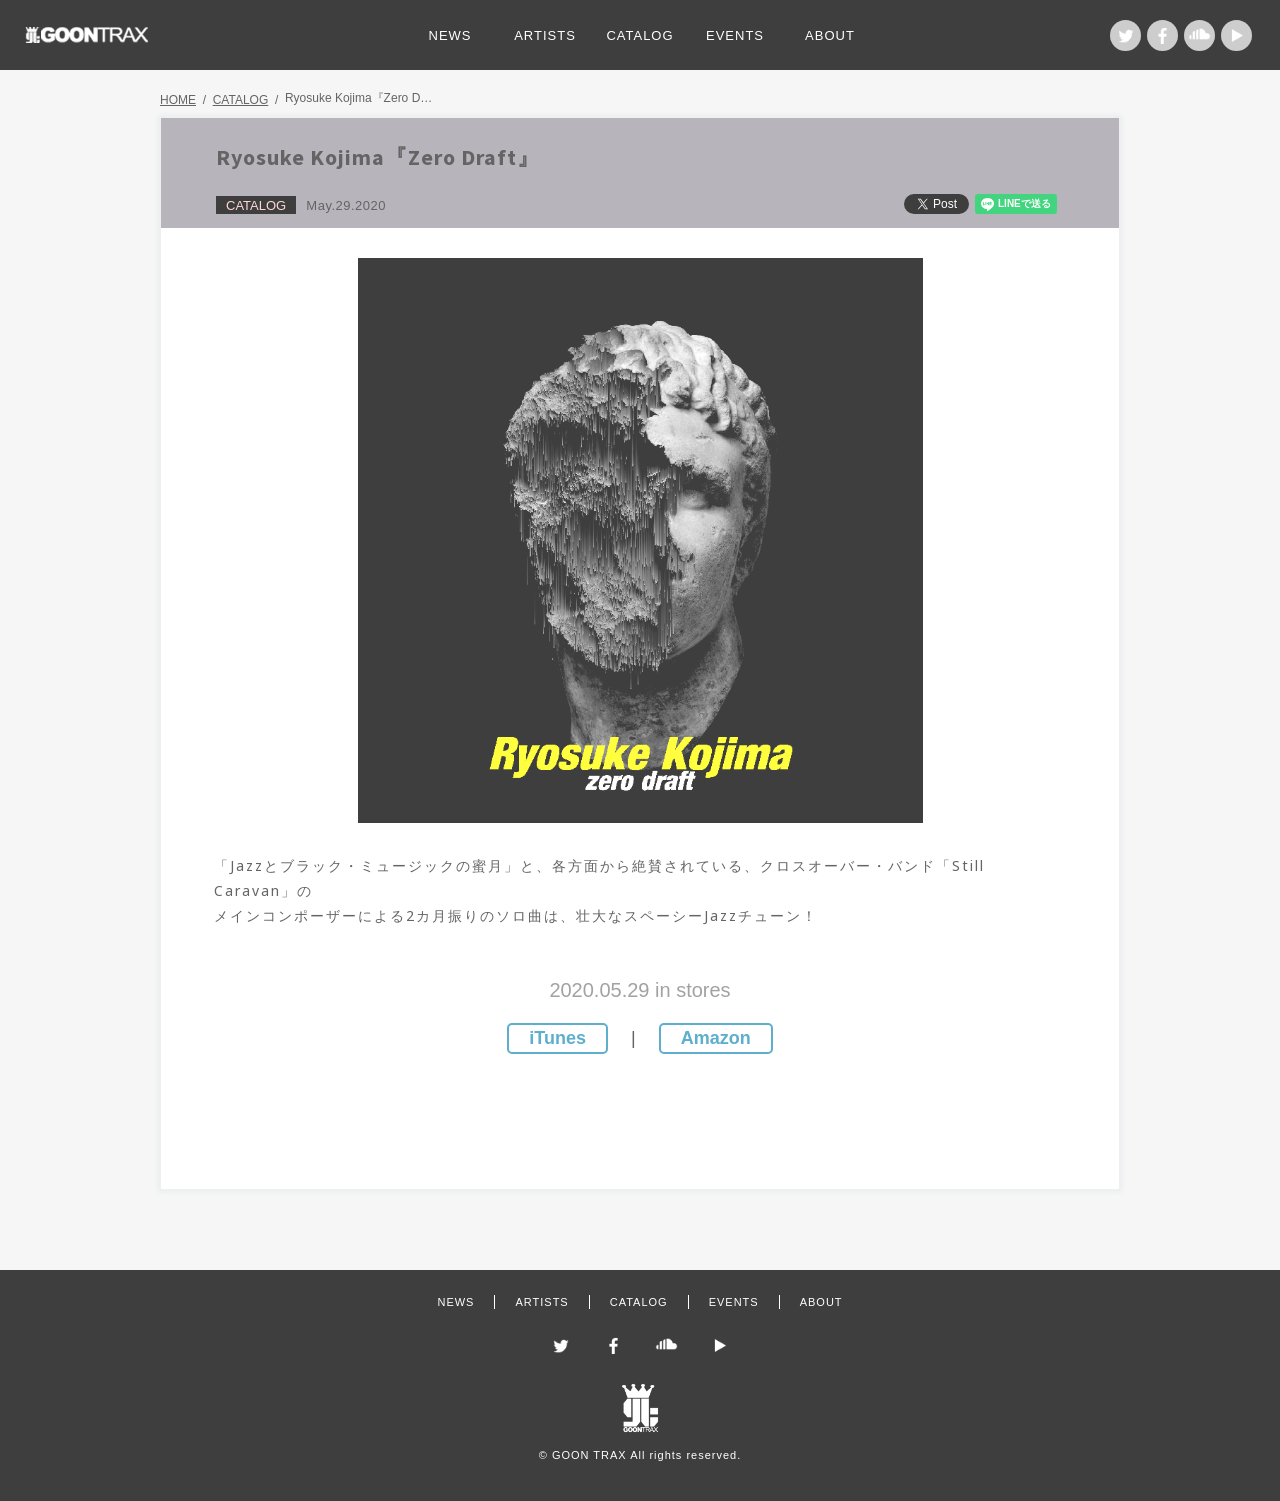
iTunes (557, 1038)
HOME (178, 100)
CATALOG (639, 35)
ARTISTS (545, 35)
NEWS (450, 35)
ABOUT (830, 35)
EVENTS (735, 35)
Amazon (716, 1038)
